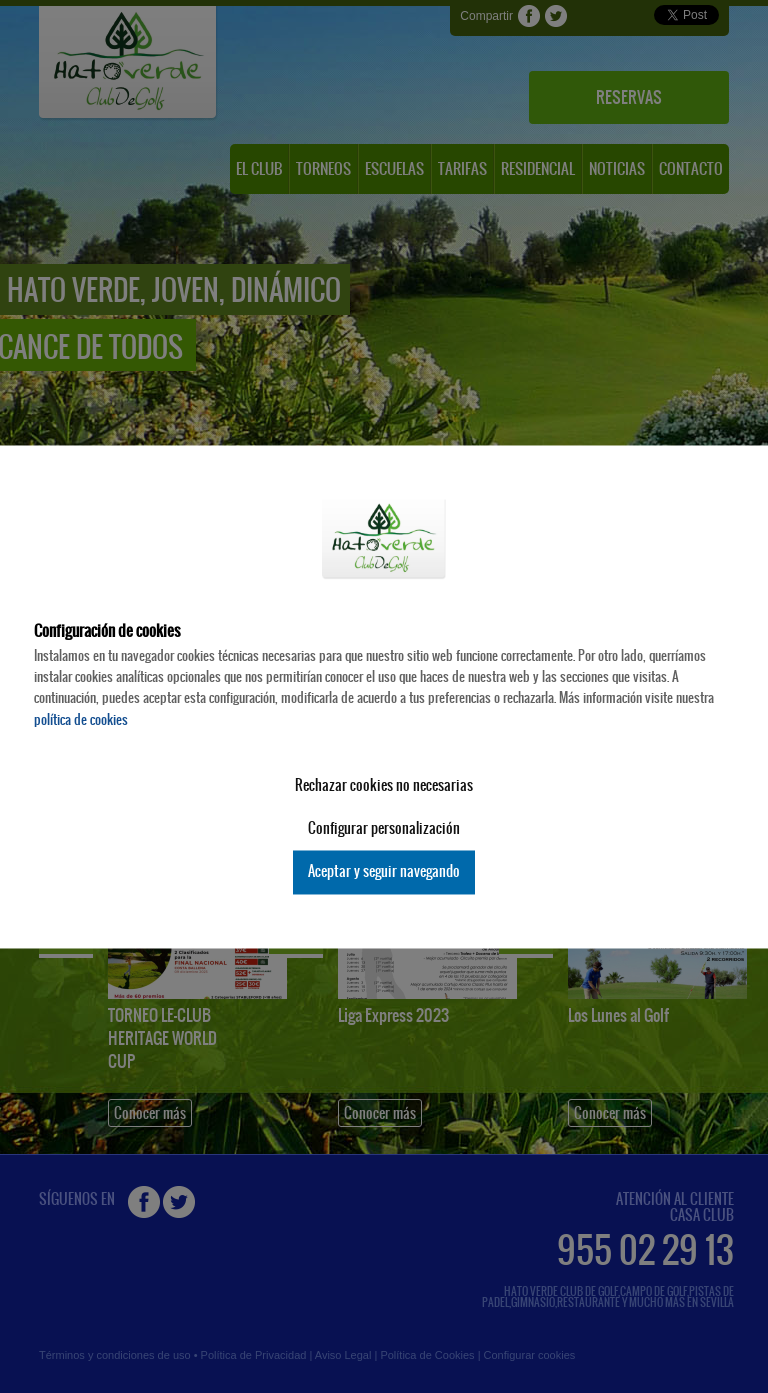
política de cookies (81, 719)
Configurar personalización (384, 829)
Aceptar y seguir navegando (384, 872)
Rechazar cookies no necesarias (384, 786)
